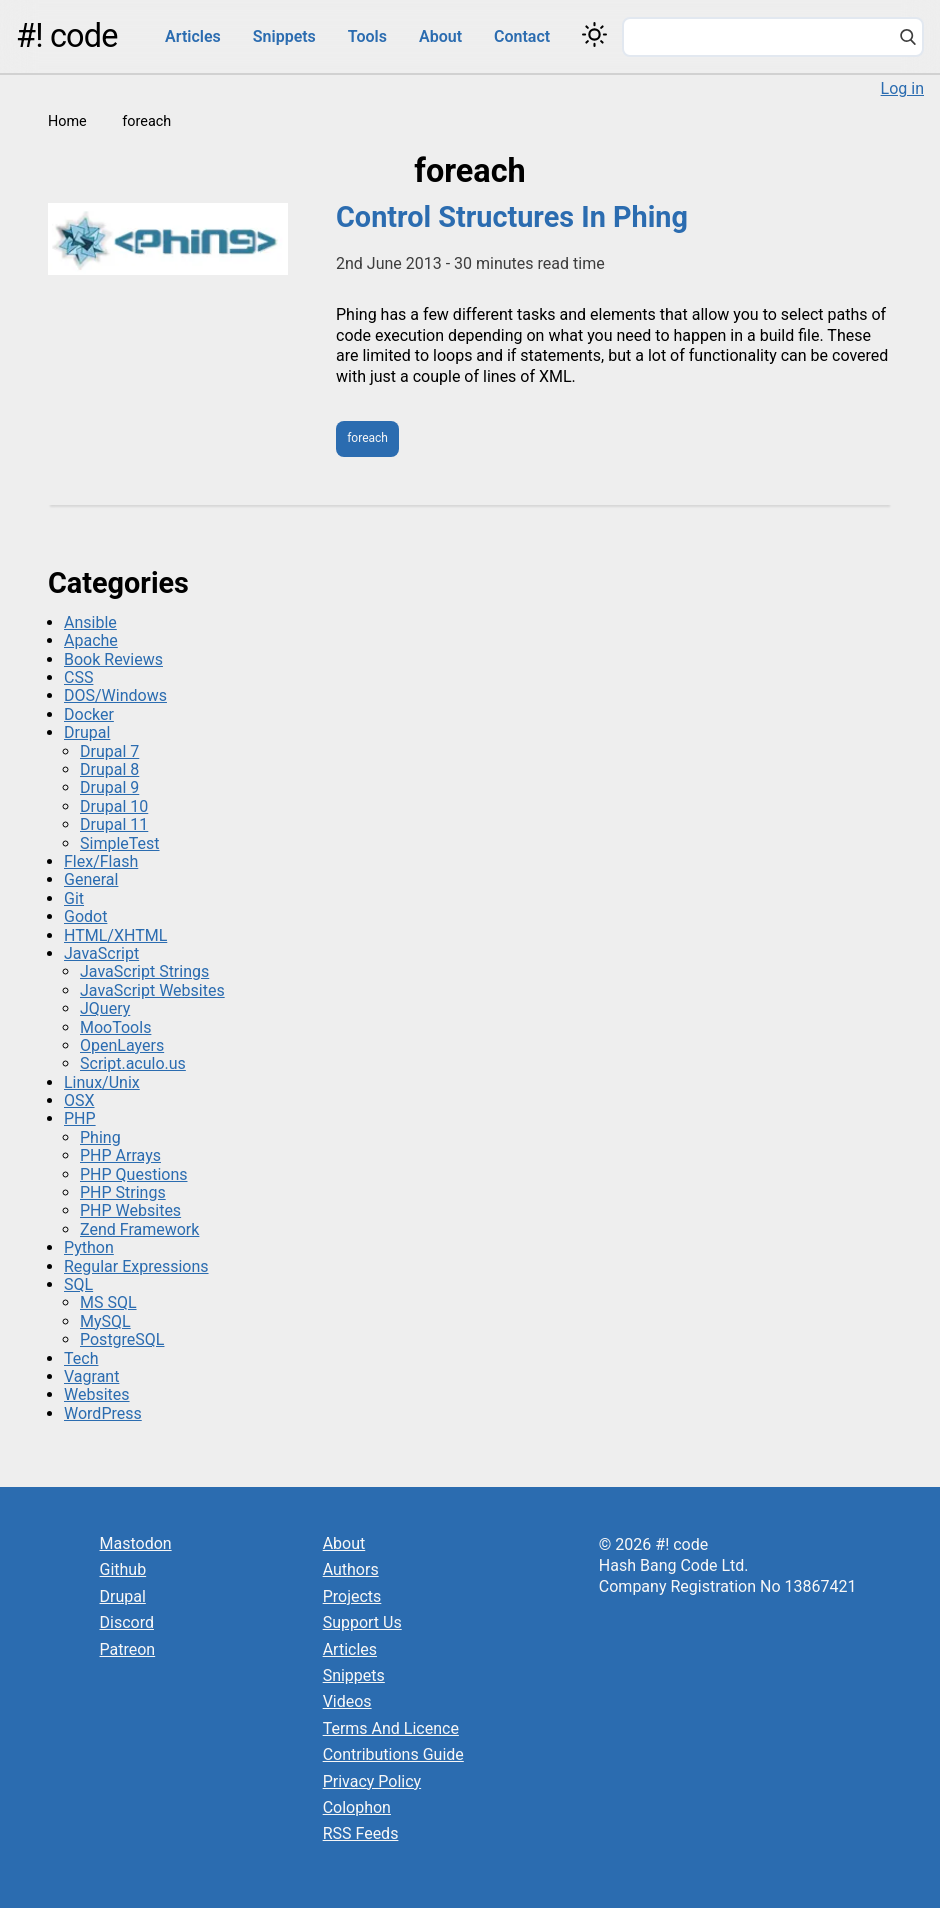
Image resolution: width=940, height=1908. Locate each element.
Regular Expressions (136, 1266)
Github (123, 1569)
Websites (97, 1394)
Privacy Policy (372, 1781)
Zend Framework (139, 1229)
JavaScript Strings (144, 971)
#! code (67, 36)
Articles (193, 36)
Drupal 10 (114, 806)
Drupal (87, 732)
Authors (351, 1569)
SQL (78, 1284)
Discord (127, 1622)
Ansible (90, 622)
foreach (367, 438)
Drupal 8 (109, 769)
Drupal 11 (114, 824)
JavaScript (101, 953)
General (91, 879)
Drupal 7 (109, 751)
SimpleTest (120, 843)
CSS (78, 677)
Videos (347, 1701)
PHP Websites (130, 1210)
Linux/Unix (102, 1082)
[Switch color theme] (594, 34)
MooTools (115, 1027)
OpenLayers (122, 1045)
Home (67, 121)
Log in (902, 88)
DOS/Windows (115, 695)
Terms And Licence (391, 1728)
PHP (80, 1118)
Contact (522, 36)
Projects (352, 1596)
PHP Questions (133, 1174)
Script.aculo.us (133, 1063)
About (440, 36)
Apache (91, 640)
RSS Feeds (361, 1833)
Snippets (284, 36)
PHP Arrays (120, 1155)
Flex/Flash (101, 861)
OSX (79, 1100)
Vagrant (91, 1376)
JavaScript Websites (152, 990)
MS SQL (108, 1302)
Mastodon (136, 1543)
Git (74, 898)
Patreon (128, 1649)
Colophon (357, 1807)
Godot (85, 916)
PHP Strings (123, 1192)
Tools (367, 36)
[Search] (908, 39)
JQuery (105, 1008)
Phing (100, 1137)
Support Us (362, 1622)
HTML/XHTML (115, 935)
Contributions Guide (393, 1754)
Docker (89, 714)
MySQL (105, 1321)
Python (89, 1247)
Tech (81, 1358)
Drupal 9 (109, 787)
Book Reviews (113, 659)
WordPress (103, 1413)
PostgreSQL (122, 1339)
